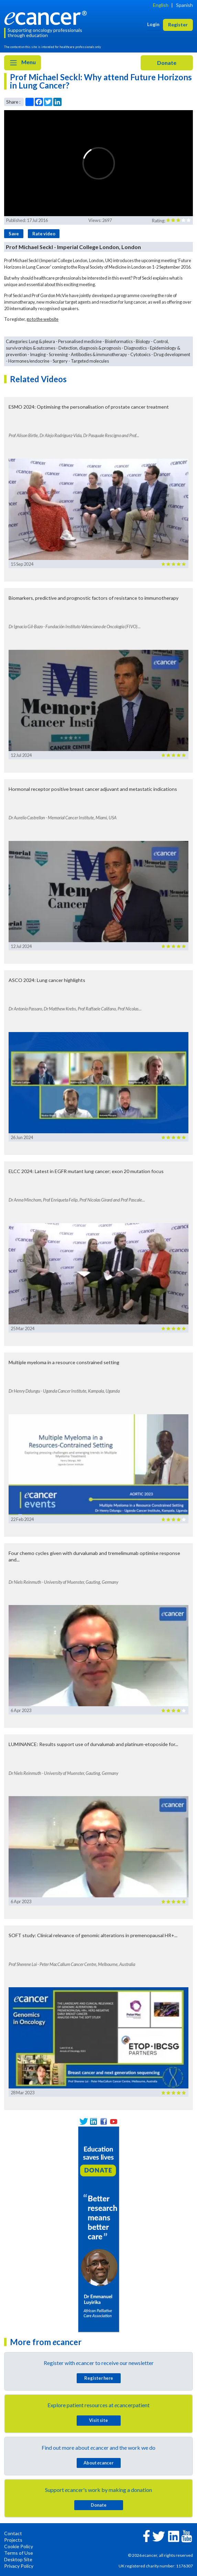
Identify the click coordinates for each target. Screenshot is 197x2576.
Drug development (172, 354)
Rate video (43, 233)
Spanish (184, 5)
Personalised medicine (80, 341)
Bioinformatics (119, 341)
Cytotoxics (140, 354)
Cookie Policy (18, 2546)
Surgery (60, 361)
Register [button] (178, 24)
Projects (13, 2540)
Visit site (98, 2420)
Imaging (38, 354)
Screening (58, 354)
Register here (98, 2378)
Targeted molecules (90, 361)
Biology (143, 341)
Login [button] (153, 24)
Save (14, 233)
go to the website (42, 319)
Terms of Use (18, 2553)
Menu (22, 63)
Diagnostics (135, 348)
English (160, 5)
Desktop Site (18, 2559)
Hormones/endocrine (29, 361)
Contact (13, 2533)
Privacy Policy (18, 2566)
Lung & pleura (42, 341)
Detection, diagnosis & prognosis (89, 348)
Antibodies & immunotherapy (99, 354)
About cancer (98, 2463)
